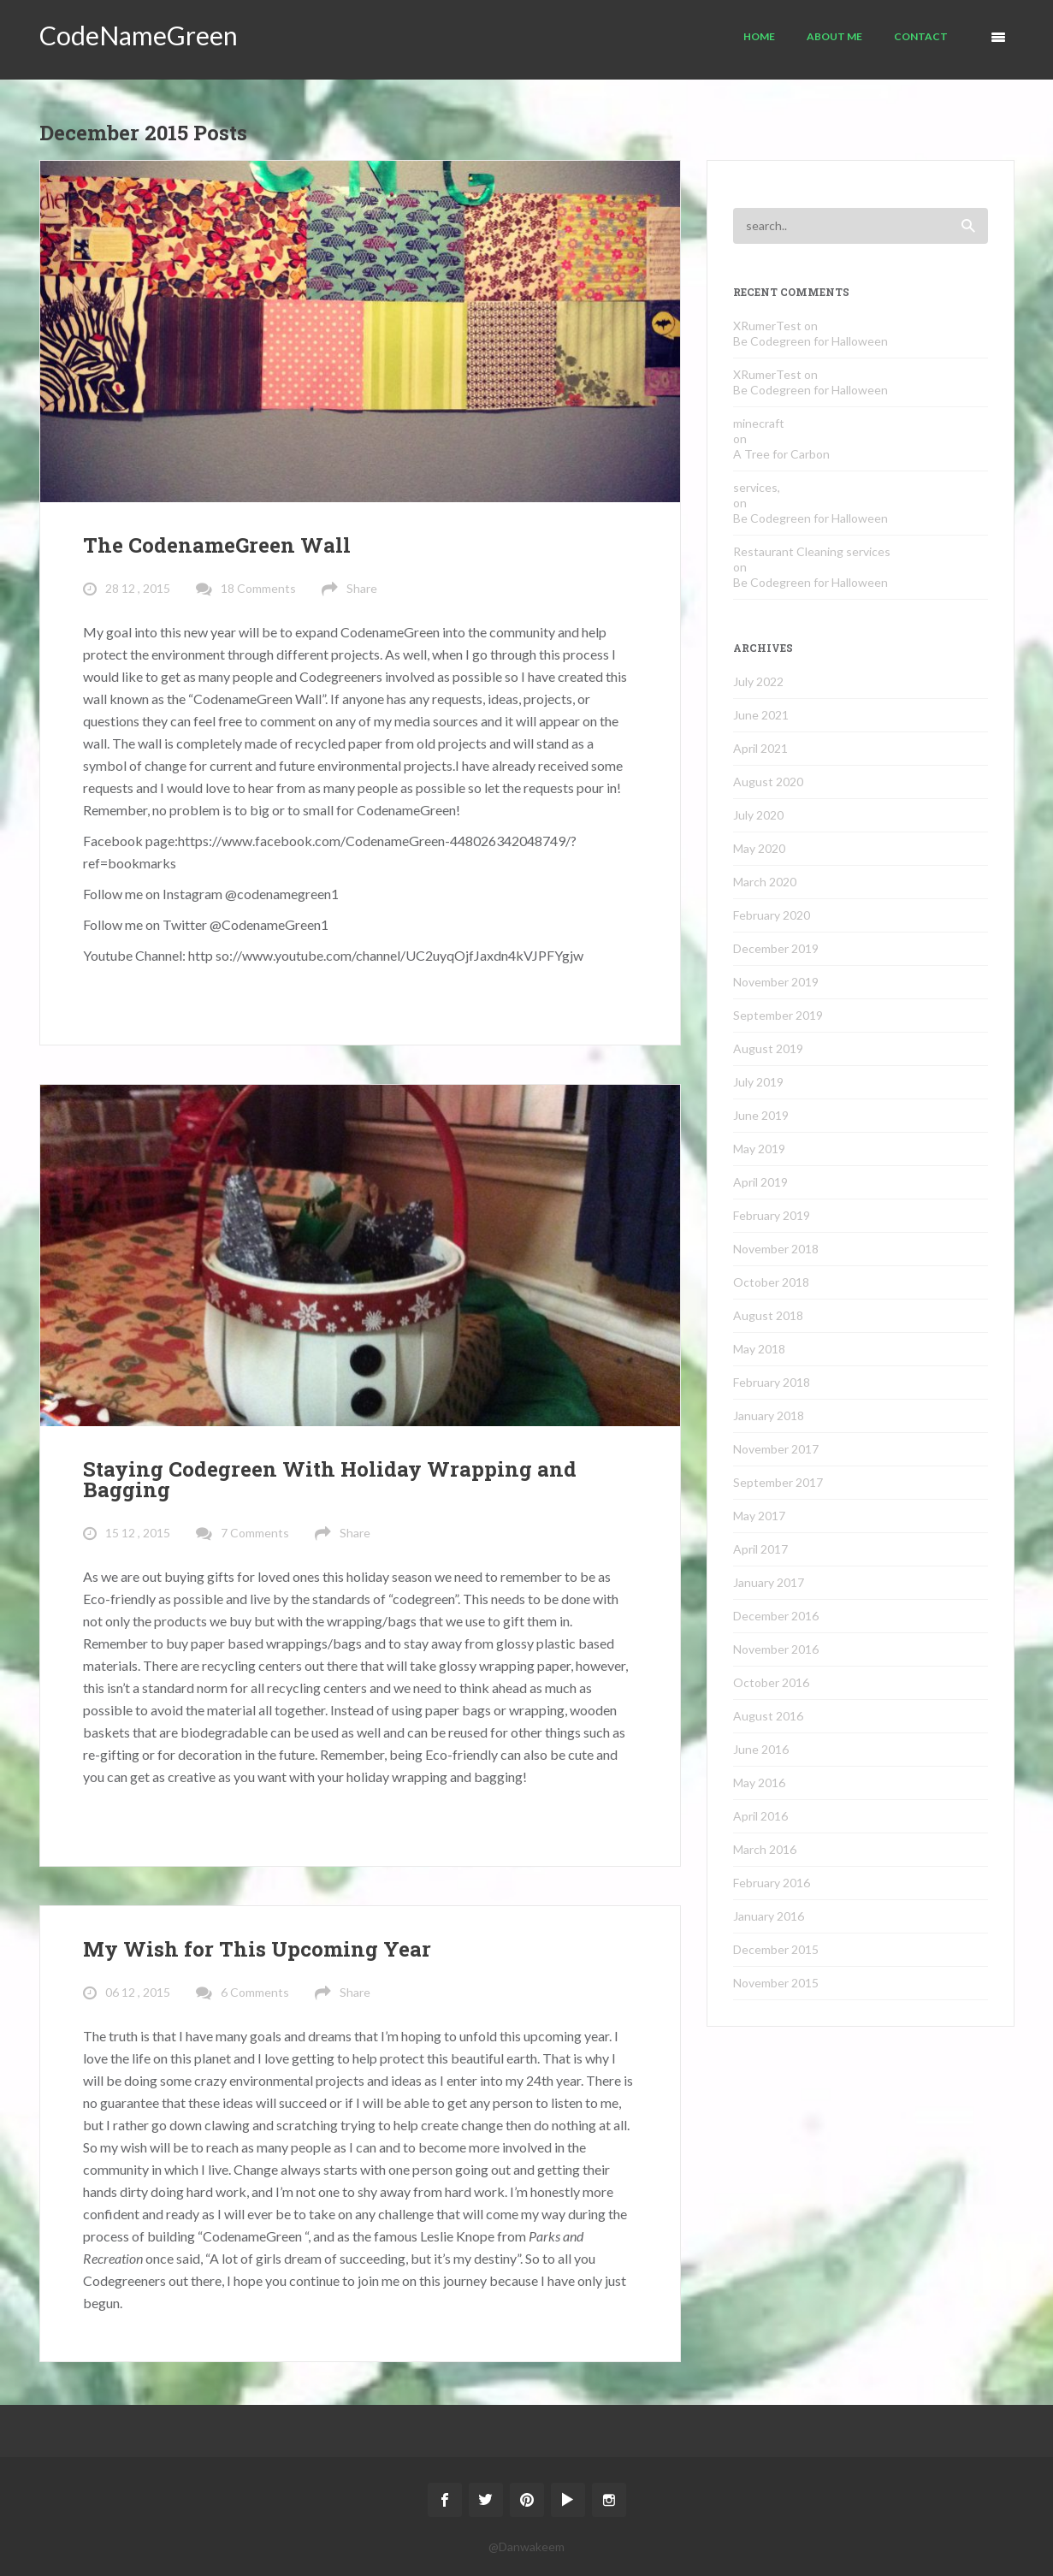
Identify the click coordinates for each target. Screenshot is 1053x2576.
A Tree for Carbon (781, 454)
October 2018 (771, 1282)
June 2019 (761, 1115)
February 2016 (771, 1882)
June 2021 (761, 715)
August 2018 (768, 1315)
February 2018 (771, 1382)
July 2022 (758, 681)
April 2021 (760, 748)
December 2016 (776, 1615)
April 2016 (760, 1816)
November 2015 (776, 1982)
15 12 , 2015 (137, 1532)
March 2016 (764, 1849)
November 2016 (776, 1649)
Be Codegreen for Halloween (810, 341)
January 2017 (768, 1582)
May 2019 (759, 1148)
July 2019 (758, 1082)
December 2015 (776, 1949)
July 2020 (758, 815)
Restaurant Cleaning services (811, 551)
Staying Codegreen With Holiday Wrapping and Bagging (330, 1479)
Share (361, 588)
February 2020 (771, 915)
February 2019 (771, 1215)
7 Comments (255, 1532)
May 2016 (759, 1782)
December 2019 (776, 948)
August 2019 (768, 1048)
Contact (921, 36)
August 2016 (768, 1715)
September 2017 (778, 1482)
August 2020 (768, 781)
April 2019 (760, 1182)
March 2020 (764, 881)
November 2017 (776, 1449)
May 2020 (759, 848)
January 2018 (768, 1415)
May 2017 (759, 1515)
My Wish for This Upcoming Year (257, 1949)
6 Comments (255, 1992)
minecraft (758, 423)
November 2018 (776, 1248)
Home (759, 36)
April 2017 (760, 1549)
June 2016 (761, 1749)
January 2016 (768, 1916)
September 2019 (778, 1015)
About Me (834, 36)
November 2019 (776, 981)
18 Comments (258, 588)
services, (756, 487)
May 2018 (759, 1348)
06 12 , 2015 (137, 1992)
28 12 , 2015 (137, 588)
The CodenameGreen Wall (217, 545)
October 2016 (771, 1682)
